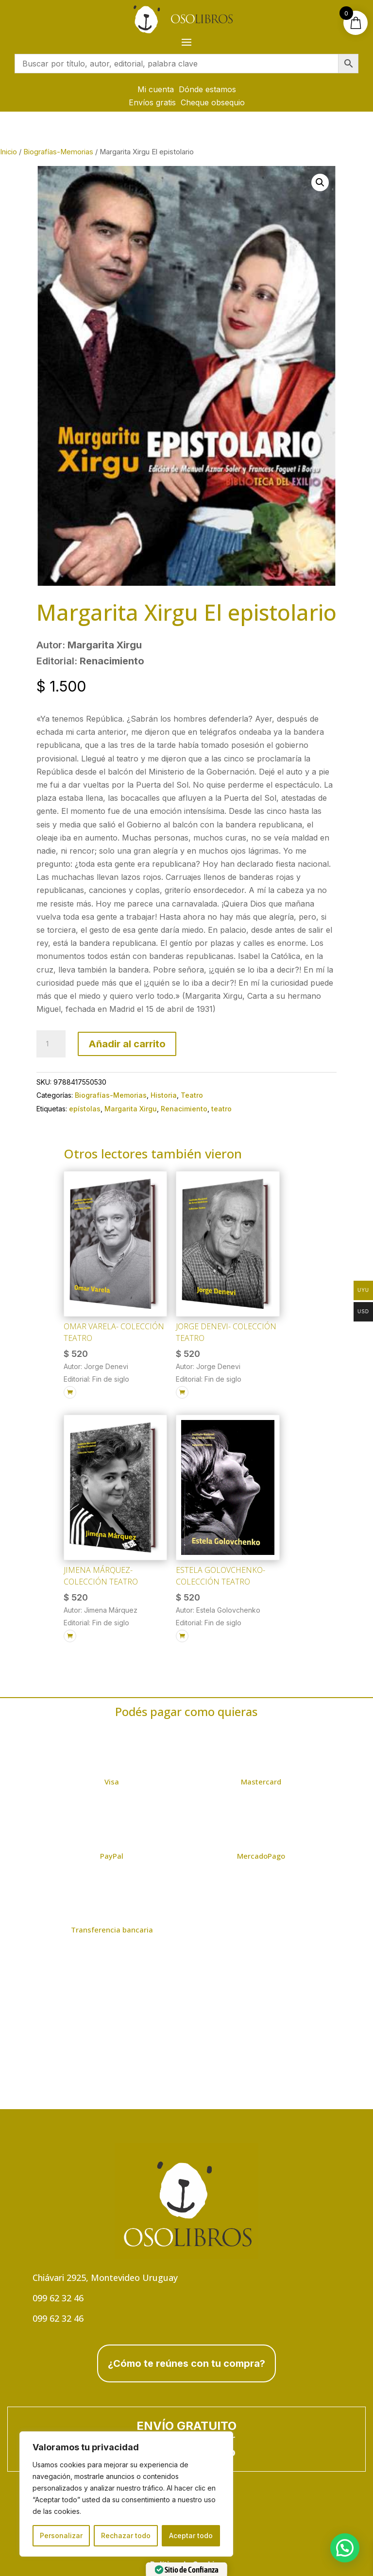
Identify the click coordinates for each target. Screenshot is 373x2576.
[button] (320, 182)
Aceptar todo (191, 2535)
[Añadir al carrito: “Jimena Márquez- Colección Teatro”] (70, 1636)
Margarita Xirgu (130, 1109)
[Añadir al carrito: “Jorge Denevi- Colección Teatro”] (182, 1392)
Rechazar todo (126, 2535)
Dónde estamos (207, 89)
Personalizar (61, 2535)
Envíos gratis (152, 102)
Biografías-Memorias (58, 152)
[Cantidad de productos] (51, 1043)
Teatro (192, 1095)
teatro (221, 1109)
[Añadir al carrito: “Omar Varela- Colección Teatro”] (70, 1392)
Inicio (8, 152)
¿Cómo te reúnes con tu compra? (186, 2363)
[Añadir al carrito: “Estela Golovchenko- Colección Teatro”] (182, 1636)
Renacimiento (184, 1109)
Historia (164, 1095)
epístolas (85, 1109)
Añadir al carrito (127, 1044)
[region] (126, 2494)
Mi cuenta (155, 89)
